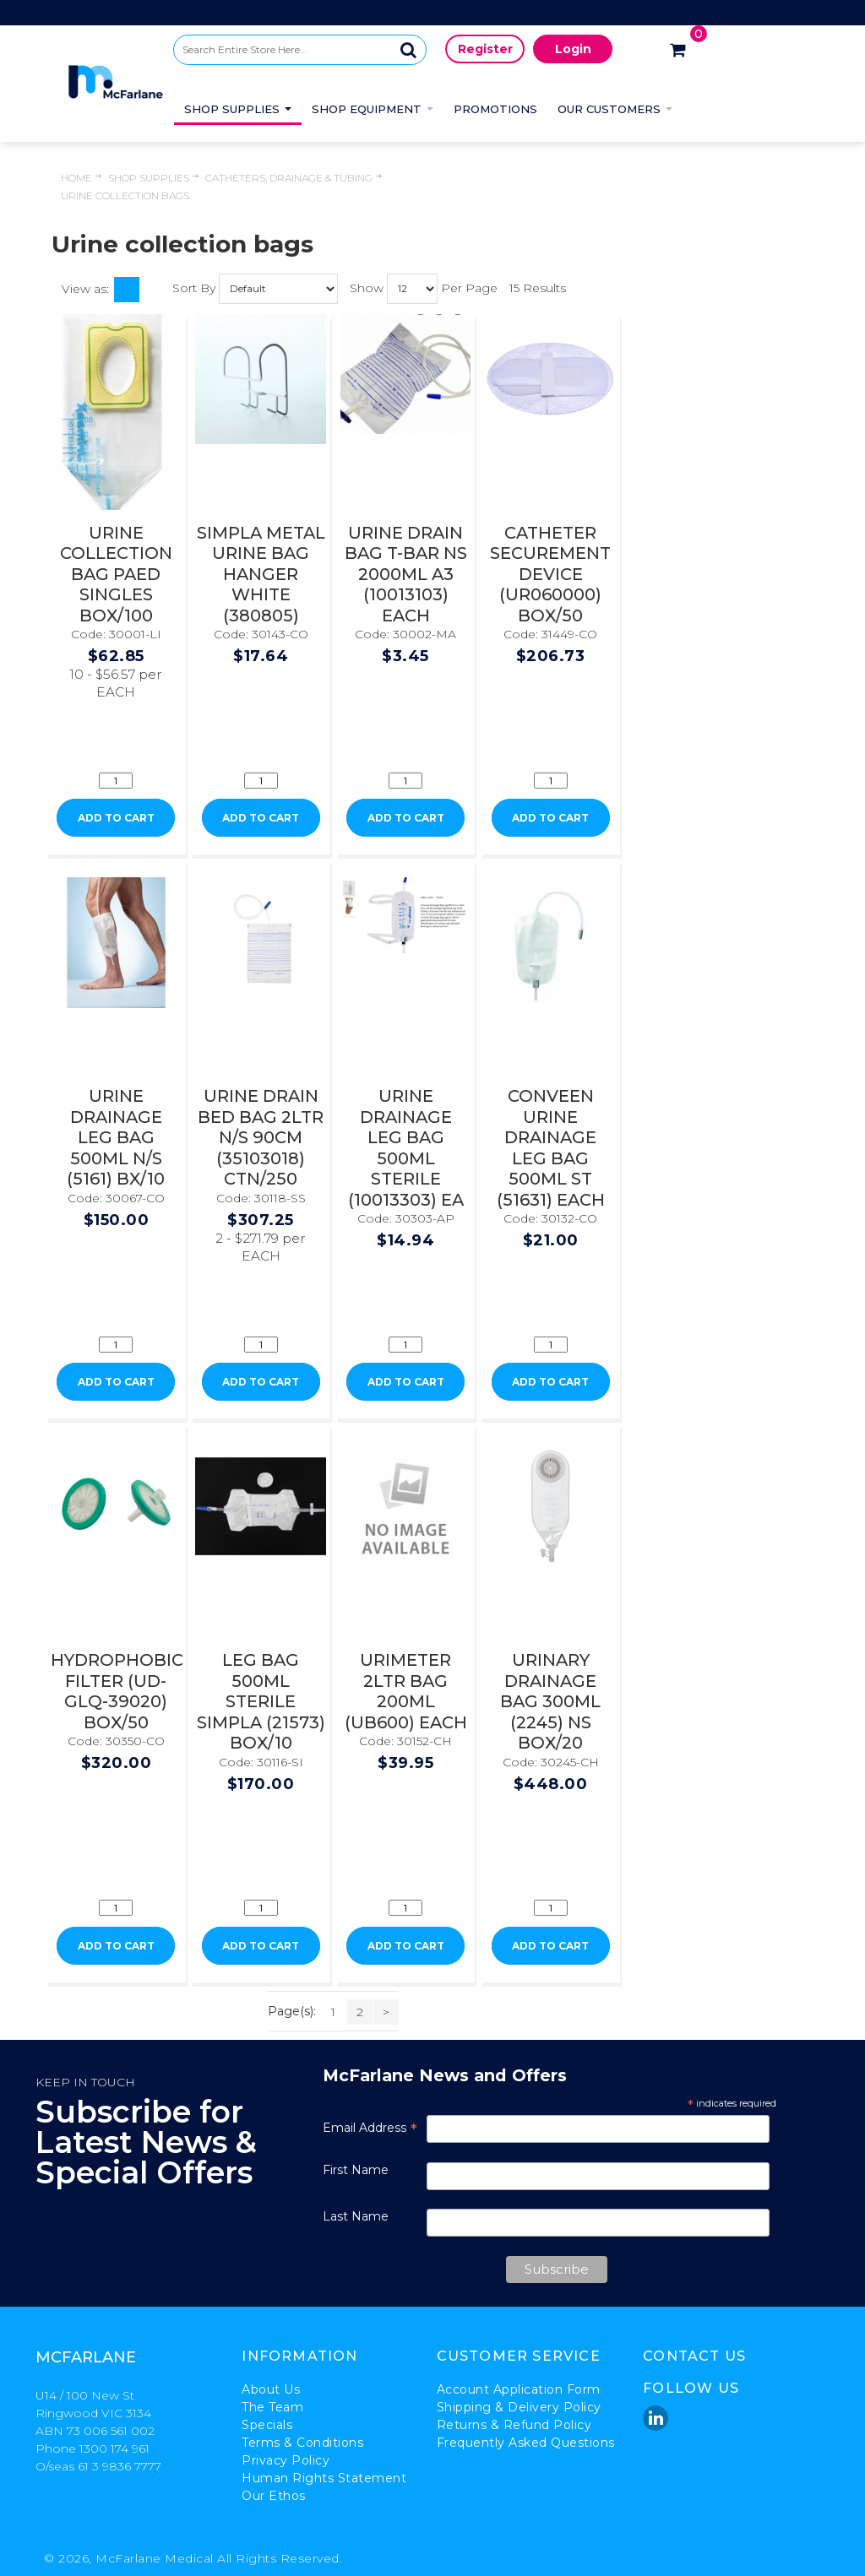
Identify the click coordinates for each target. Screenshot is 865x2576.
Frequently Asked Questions (526, 2442)
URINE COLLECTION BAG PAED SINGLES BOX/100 (116, 574)
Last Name (356, 2216)
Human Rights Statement (324, 2478)
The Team (272, 2407)
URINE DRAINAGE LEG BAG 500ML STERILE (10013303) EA (406, 1148)
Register (485, 49)
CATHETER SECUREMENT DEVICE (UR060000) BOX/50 (550, 574)
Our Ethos (274, 2495)
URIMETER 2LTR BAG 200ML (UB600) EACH (406, 1691)
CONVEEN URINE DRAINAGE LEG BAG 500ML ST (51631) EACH (551, 1148)
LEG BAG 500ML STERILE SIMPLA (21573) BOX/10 (261, 1701)
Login (573, 49)
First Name (356, 2169)
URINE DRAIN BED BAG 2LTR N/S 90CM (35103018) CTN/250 (261, 1137)
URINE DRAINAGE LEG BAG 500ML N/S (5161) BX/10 (116, 1137)
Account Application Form (519, 2389)
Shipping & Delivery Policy (519, 2407)
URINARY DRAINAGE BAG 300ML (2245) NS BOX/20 (550, 1701)
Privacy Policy (285, 2460)
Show (367, 287)
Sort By (193, 287)
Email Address (370, 2127)
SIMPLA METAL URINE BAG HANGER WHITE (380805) (261, 574)
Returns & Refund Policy (514, 2424)
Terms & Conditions (302, 2442)
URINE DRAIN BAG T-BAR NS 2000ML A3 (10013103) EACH (406, 574)
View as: (85, 288)
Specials (267, 2424)
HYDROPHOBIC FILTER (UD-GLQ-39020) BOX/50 (117, 1691)
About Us (271, 2389)
